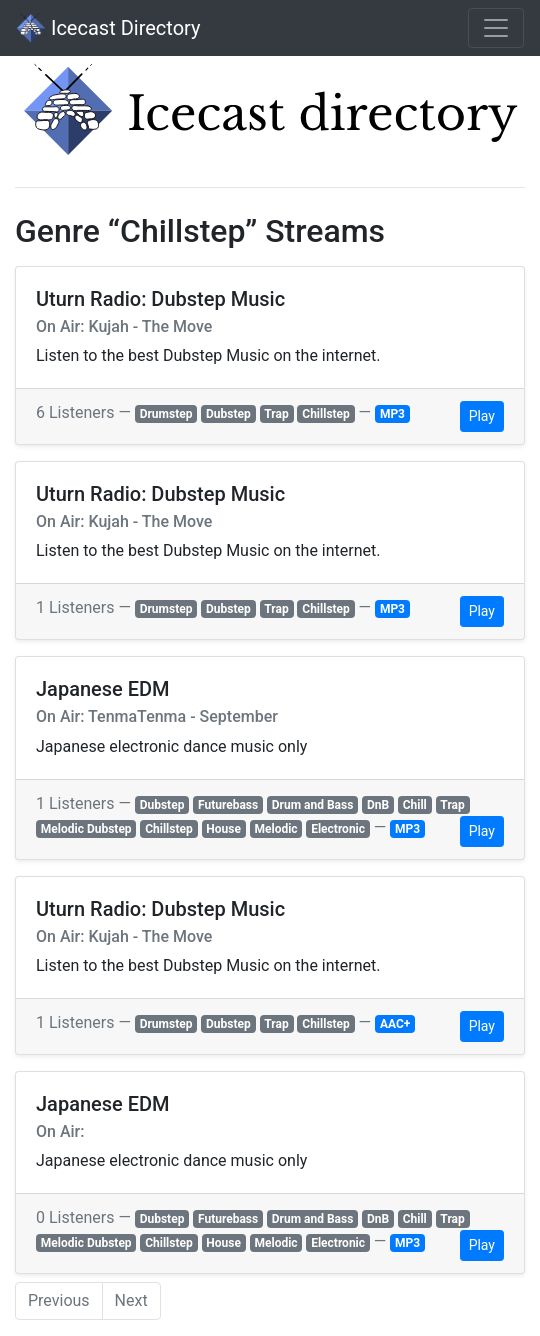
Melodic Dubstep (86, 829)
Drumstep (166, 414)
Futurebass (228, 805)
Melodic (276, 829)
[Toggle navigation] (496, 28)
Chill (415, 805)
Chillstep (326, 414)
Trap (276, 414)
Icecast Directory (108, 28)
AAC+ (395, 1024)
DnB (378, 805)
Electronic (338, 829)
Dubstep (228, 414)
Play (482, 416)
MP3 (392, 414)
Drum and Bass (313, 805)
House (223, 829)
